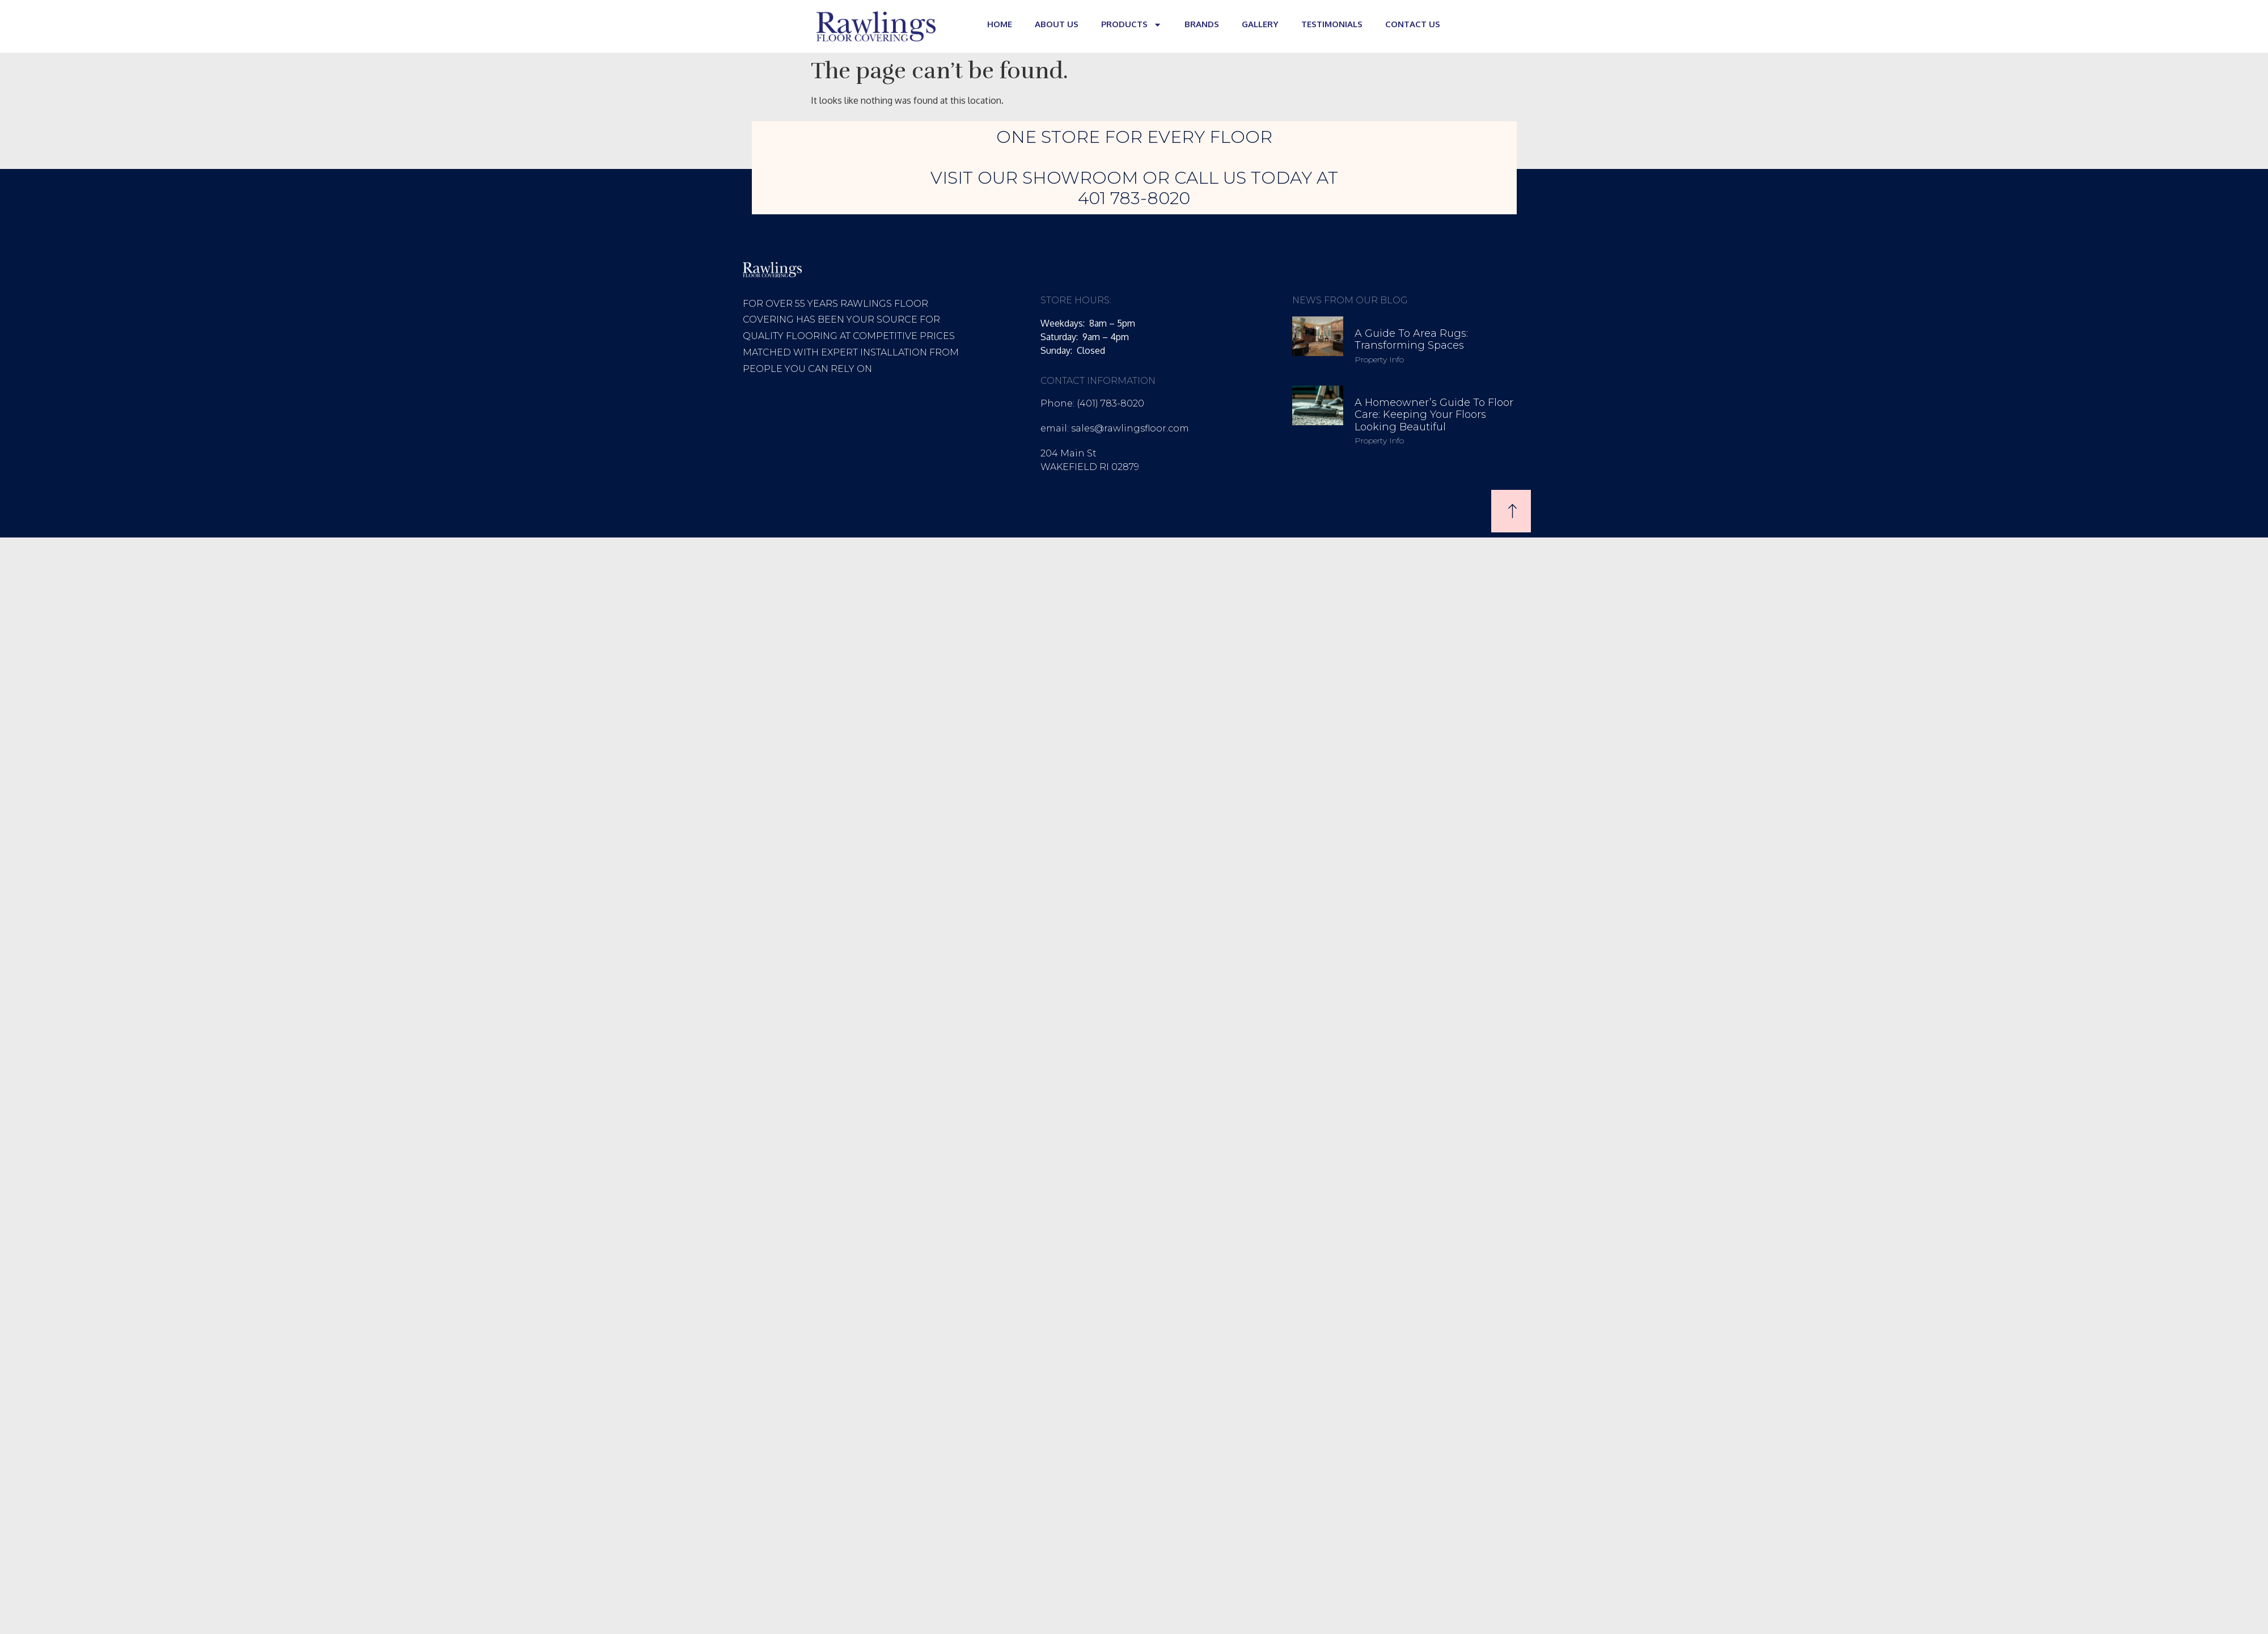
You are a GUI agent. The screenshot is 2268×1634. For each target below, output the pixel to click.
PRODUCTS (1131, 25)
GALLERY (1260, 24)
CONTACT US (1412, 24)
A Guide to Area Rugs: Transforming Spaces (1411, 339)
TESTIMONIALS (1332, 24)
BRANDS (1201, 24)
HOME (999, 24)
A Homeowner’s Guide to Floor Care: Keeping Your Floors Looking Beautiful (1434, 414)
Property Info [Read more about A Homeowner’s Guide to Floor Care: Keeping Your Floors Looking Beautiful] (1379, 440)
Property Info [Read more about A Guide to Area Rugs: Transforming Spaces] (1379, 359)
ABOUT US (1056, 24)
